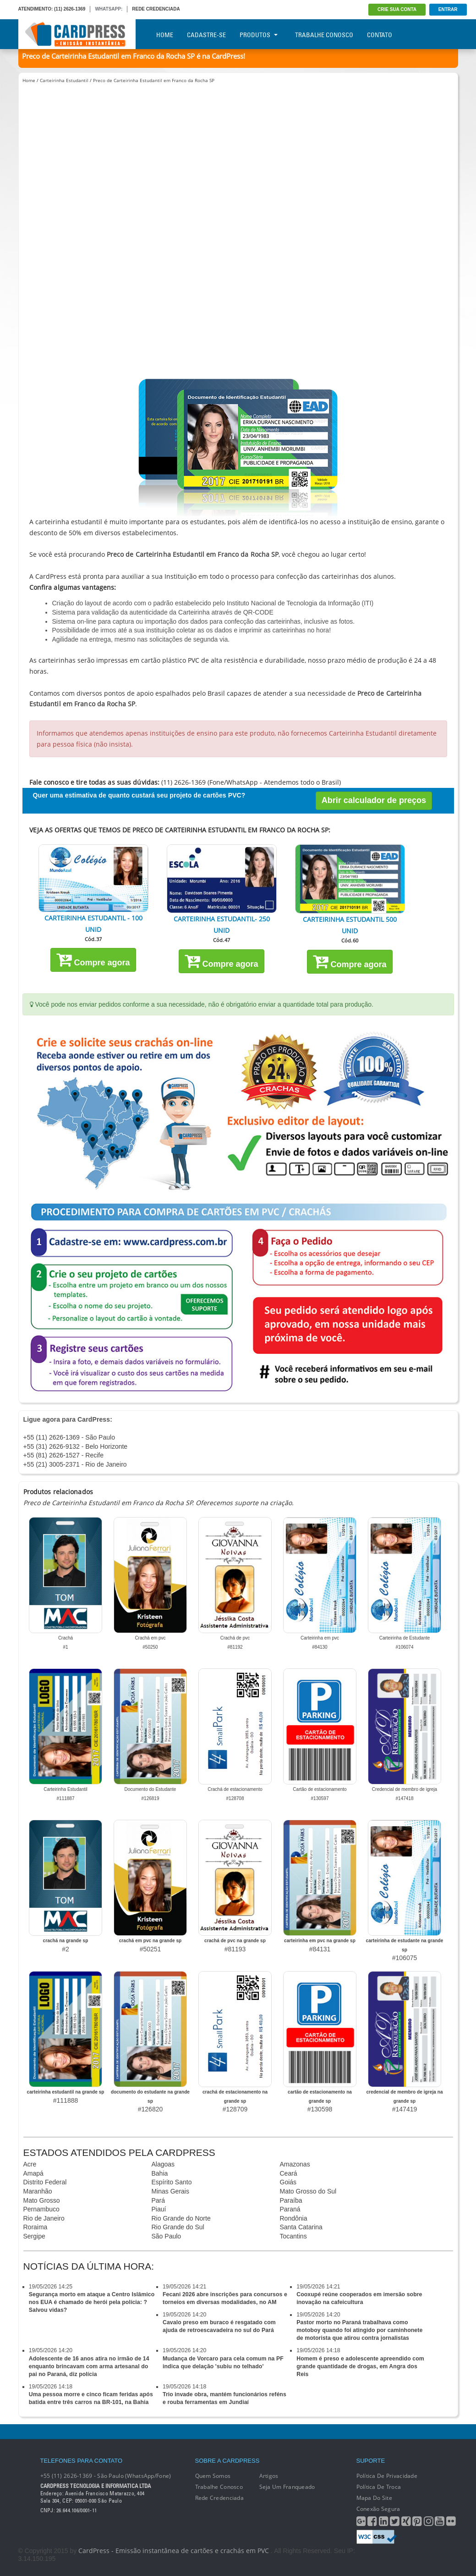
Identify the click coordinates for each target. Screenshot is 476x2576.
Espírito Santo (172, 2182)
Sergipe (34, 2236)
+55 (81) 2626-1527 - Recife (63, 1455)
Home (164, 35)
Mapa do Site (374, 2498)
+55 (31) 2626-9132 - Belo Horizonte (75, 1446)
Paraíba (291, 2200)
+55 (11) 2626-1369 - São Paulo (69, 1437)
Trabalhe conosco (219, 2487)
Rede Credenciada (219, 2498)
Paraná (290, 2209)
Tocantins (293, 2236)
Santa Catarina (301, 2227)
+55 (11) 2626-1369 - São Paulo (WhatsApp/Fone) (105, 2476)
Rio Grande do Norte (181, 2218)
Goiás (288, 2182)
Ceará (288, 2173)
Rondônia (293, 2218)
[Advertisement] (238, 164)
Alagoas (163, 2164)
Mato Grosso (41, 2200)
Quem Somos (213, 2476)
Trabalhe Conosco (324, 35)
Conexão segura (378, 2509)
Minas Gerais (170, 2191)
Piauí (159, 2209)
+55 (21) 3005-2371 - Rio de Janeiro (75, 1464)
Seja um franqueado (287, 2487)
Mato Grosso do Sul (308, 2191)
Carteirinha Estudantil (64, 80)
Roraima (35, 2227)
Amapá (33, 2173)
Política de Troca (378, 2487)
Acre (30, 2164)
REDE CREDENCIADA (156, 8)
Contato (379, 35)
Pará (158, 2200)
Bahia (160, 2173)
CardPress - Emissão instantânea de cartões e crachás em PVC (173, 2550)
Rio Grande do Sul (178, 2227)
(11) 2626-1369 (69, 8)
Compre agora (93, 959)
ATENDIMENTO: (35, 8)
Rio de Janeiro (44, 2218)
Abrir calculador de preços (374, 800)
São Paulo (166, 2236)
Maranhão (37, 2191)
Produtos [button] (259, 35)
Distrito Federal (45, 2182)
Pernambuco (41, 2209)
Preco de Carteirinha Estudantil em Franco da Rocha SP (153, 80)
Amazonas (295, 2164)
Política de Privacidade (386, 2476)
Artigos (269, 2476)
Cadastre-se (206, 35)
